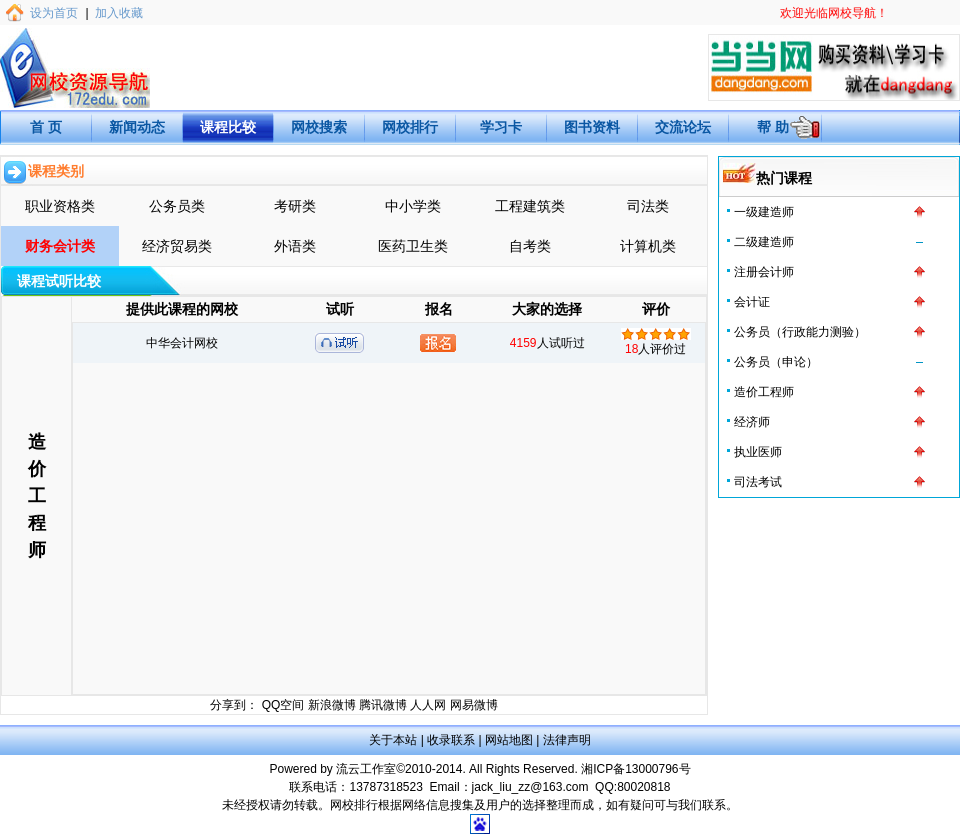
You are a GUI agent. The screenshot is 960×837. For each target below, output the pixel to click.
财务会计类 (60, 246)
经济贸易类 (177, 246)
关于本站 (393, 740)
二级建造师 (764, 242)
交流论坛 (683, 127)
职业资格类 (60, 206)
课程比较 (228, 127)
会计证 (752, 302)
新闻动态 (137, 127)
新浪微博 (332, 705)
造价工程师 (764, 392)
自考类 (530, 246)
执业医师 (758, 452)
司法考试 (758, 482)
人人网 (428, 705)
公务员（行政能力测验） (800, 332)
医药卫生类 (413, 246)
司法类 (648, 206)
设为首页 (54, 13)
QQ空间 (283, 705)
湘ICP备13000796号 (635, 769)
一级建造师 (764, 212)
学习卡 (501, 127)
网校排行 (410, 127)
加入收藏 (119, 13)
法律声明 (567, 740)
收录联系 (451, 740)
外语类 (295, 246)
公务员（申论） (776, 362)
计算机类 (648, 246)
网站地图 (509, 740)
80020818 (643, 787)
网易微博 (474, 705)
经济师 (752, 422)
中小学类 (413, 206)
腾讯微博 (383, 705)
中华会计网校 (182, 343)
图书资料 (592, 127)
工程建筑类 (530, 206)
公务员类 (177, 206)
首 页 (46, 127)
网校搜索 (319, 127)
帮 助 (773, 127)
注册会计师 (764, 272)
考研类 (295, 206)
